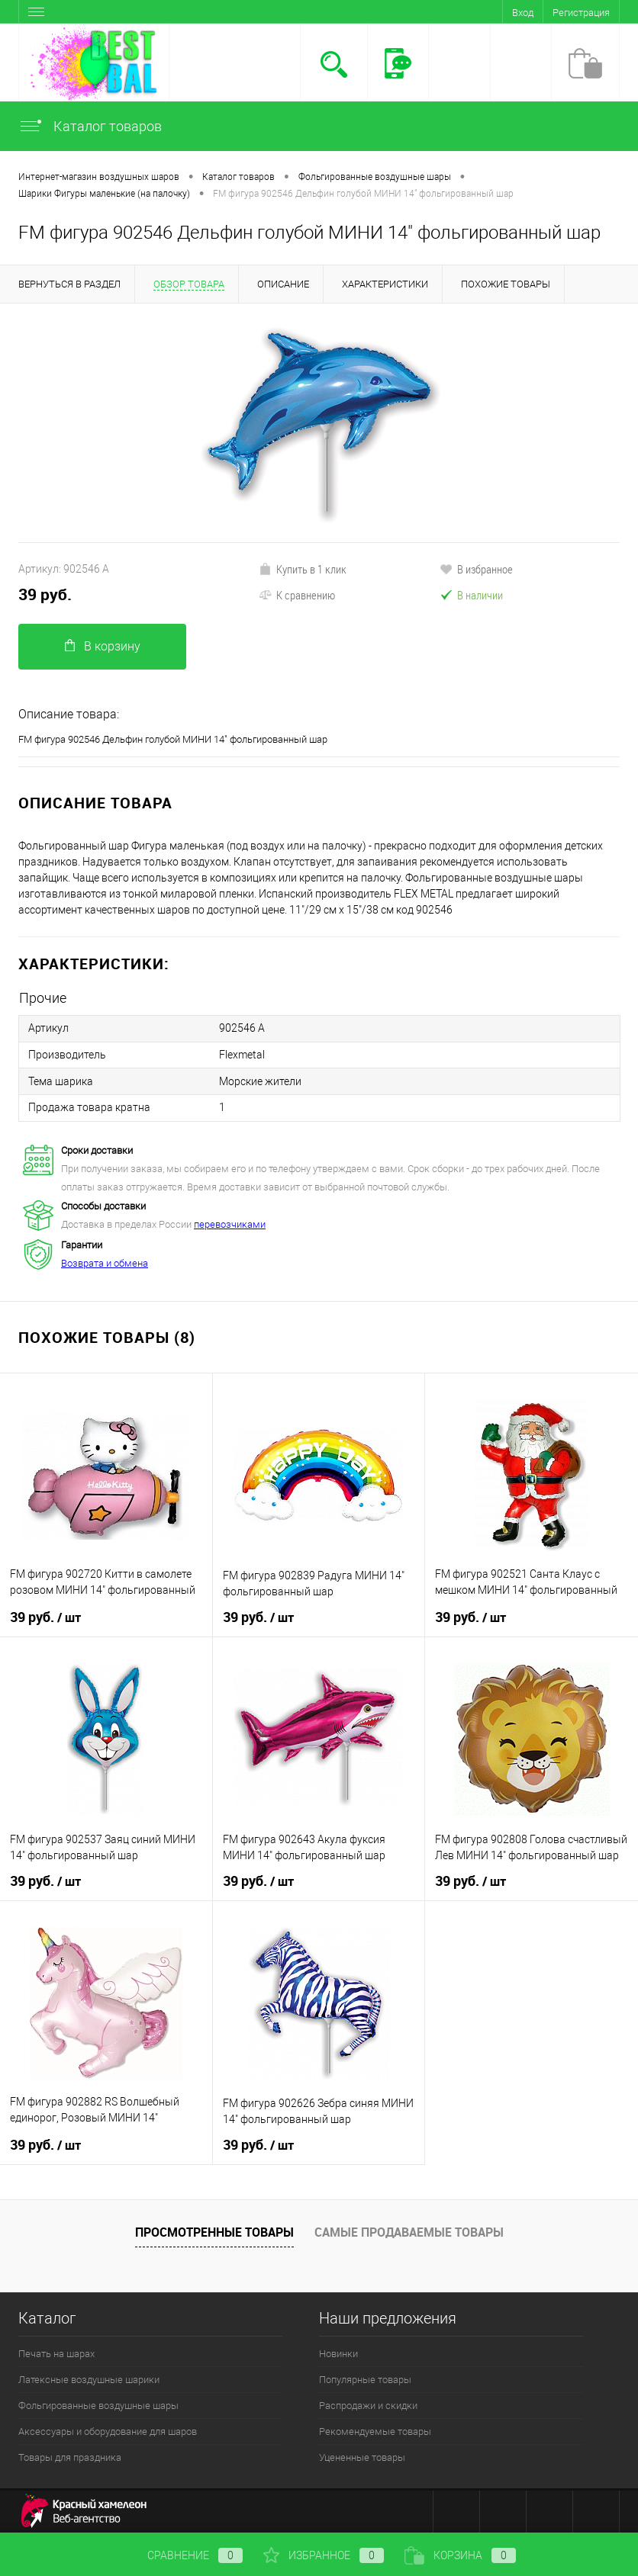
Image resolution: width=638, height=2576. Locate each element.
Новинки (338, 2351)
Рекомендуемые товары (375, 2429)
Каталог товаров (90, 126)
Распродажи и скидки (368, 2403)
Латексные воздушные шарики (89, 2377)
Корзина (460, 2555)
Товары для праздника (69, 2455)
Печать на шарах (56, 2351)
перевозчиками (230, 1222)
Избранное (323, 2555)
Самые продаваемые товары (409, 2229)
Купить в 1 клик (302, 569)
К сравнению (297, 594)
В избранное (476, 569)
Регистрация (581, 12)
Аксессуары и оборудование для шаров (107, 2429)
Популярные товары (365, 2377)
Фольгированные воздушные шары (98, 2403)
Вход (522, 12)
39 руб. (45, 594)
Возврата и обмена (104, 1261)
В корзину (102, 646)
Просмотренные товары (214, 2229)
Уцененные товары (362, 2455)
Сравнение (182, 2555)
